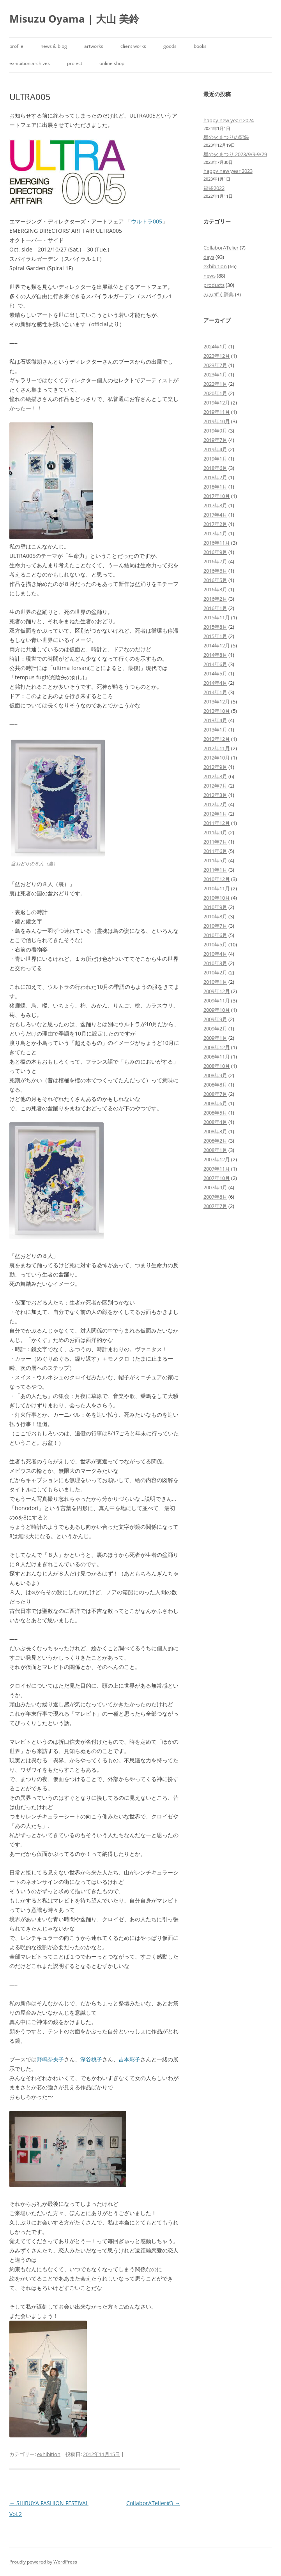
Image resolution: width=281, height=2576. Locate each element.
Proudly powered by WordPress (43, 2561)
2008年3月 (215, 1131)
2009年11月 (216, 1000)
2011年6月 (215, 851)
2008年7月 (215, 1093)
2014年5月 (215, 673)
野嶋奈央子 (50, 2059)
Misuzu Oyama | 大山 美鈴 (74, 19)
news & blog (54, 46)
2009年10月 (216, 1009)
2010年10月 (216, 897)
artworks (93, 46)
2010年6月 (215, 935)
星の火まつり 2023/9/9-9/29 (235, 154)
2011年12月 (216, 822)
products (213, 284)
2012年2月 (215, 804)
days (208, 256)
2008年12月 (216, 1047)
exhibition (48, 2454)
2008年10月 (216, 1065)
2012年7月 (215, 785)
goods (170, 46)
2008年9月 (215, 1075)
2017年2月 (215, 524)
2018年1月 (215, 486)
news (209, 275)
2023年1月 (215, 374)
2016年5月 (215, 580)
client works (133, 46)
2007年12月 (216, 1159)
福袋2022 (213, 188)
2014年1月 (215, 692)
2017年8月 (215, 505)
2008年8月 (215, 1084)
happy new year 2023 (228, 170)
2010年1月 (215, 981)
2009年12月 (216, 991)
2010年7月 (215, 925)
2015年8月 (215, 626)
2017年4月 (215, 514)
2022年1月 (215, 383)
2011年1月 (215, 869)
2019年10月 (216, 421)
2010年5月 (215, 944)
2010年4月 (215, 953)
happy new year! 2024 (228, 120)
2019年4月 (215, 449)
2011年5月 (215, 860)
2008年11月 (216, 1056)
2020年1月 (215, 393)
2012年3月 (215, 794)
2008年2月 (215, 1140)
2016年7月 (215, 561)
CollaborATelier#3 (153, 2503)
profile (16, 46)
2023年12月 (216, 355)
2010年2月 (215, 972)
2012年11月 (216, 748)
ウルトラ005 (146, 221)
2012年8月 (215, 776)
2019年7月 (215, 439)
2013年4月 (215, 720)
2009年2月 (215, 1028)
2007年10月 (216, 1178)
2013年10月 (216, 710)
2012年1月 (215, 813)
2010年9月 (215, 907)
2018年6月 (215, 467)
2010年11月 (216, 888)
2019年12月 (216, 402)
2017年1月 (215, 533)
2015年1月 (215, 636)
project (74, 63)
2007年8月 (215, 1196)
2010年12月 (216, 879)
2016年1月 (215, 608)
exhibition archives (29, 63)
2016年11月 (216, 542)
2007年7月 (215, 1206)
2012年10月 (216, 757)
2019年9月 (215, 430)
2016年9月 (215, 552)
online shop (111, 63)
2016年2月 (215, 598)
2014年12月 (216, 645)
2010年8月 (215, 916)
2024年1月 (215, 346)
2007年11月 (216, 1168)
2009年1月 (215, 1037)
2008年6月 (215, 1103)
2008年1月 (215, 1149)
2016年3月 (215, 589)
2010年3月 (215, 963)
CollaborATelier (221, 247)
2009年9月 (215, 1019)
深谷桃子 (91, 2059)
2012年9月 (215, 766)
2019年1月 (215, 458)
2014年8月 (215, 654)
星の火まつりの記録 (226, 137)
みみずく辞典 (218, 294)
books (200, 46)
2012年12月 (216, 738)
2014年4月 (215, 682)
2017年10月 (216, 495)
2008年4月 (215, 1121)
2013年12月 (216, 701)
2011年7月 (215, 841)
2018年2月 (215, 477)
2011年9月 (215, 832)
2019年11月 (216, 411)
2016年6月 (215, 570)
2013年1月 (215, 729)
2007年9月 (215, 1187)
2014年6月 (215, 664)
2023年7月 (215, 365)
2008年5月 (215, 1112)
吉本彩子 (129, 2059)
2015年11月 (216, 617)
